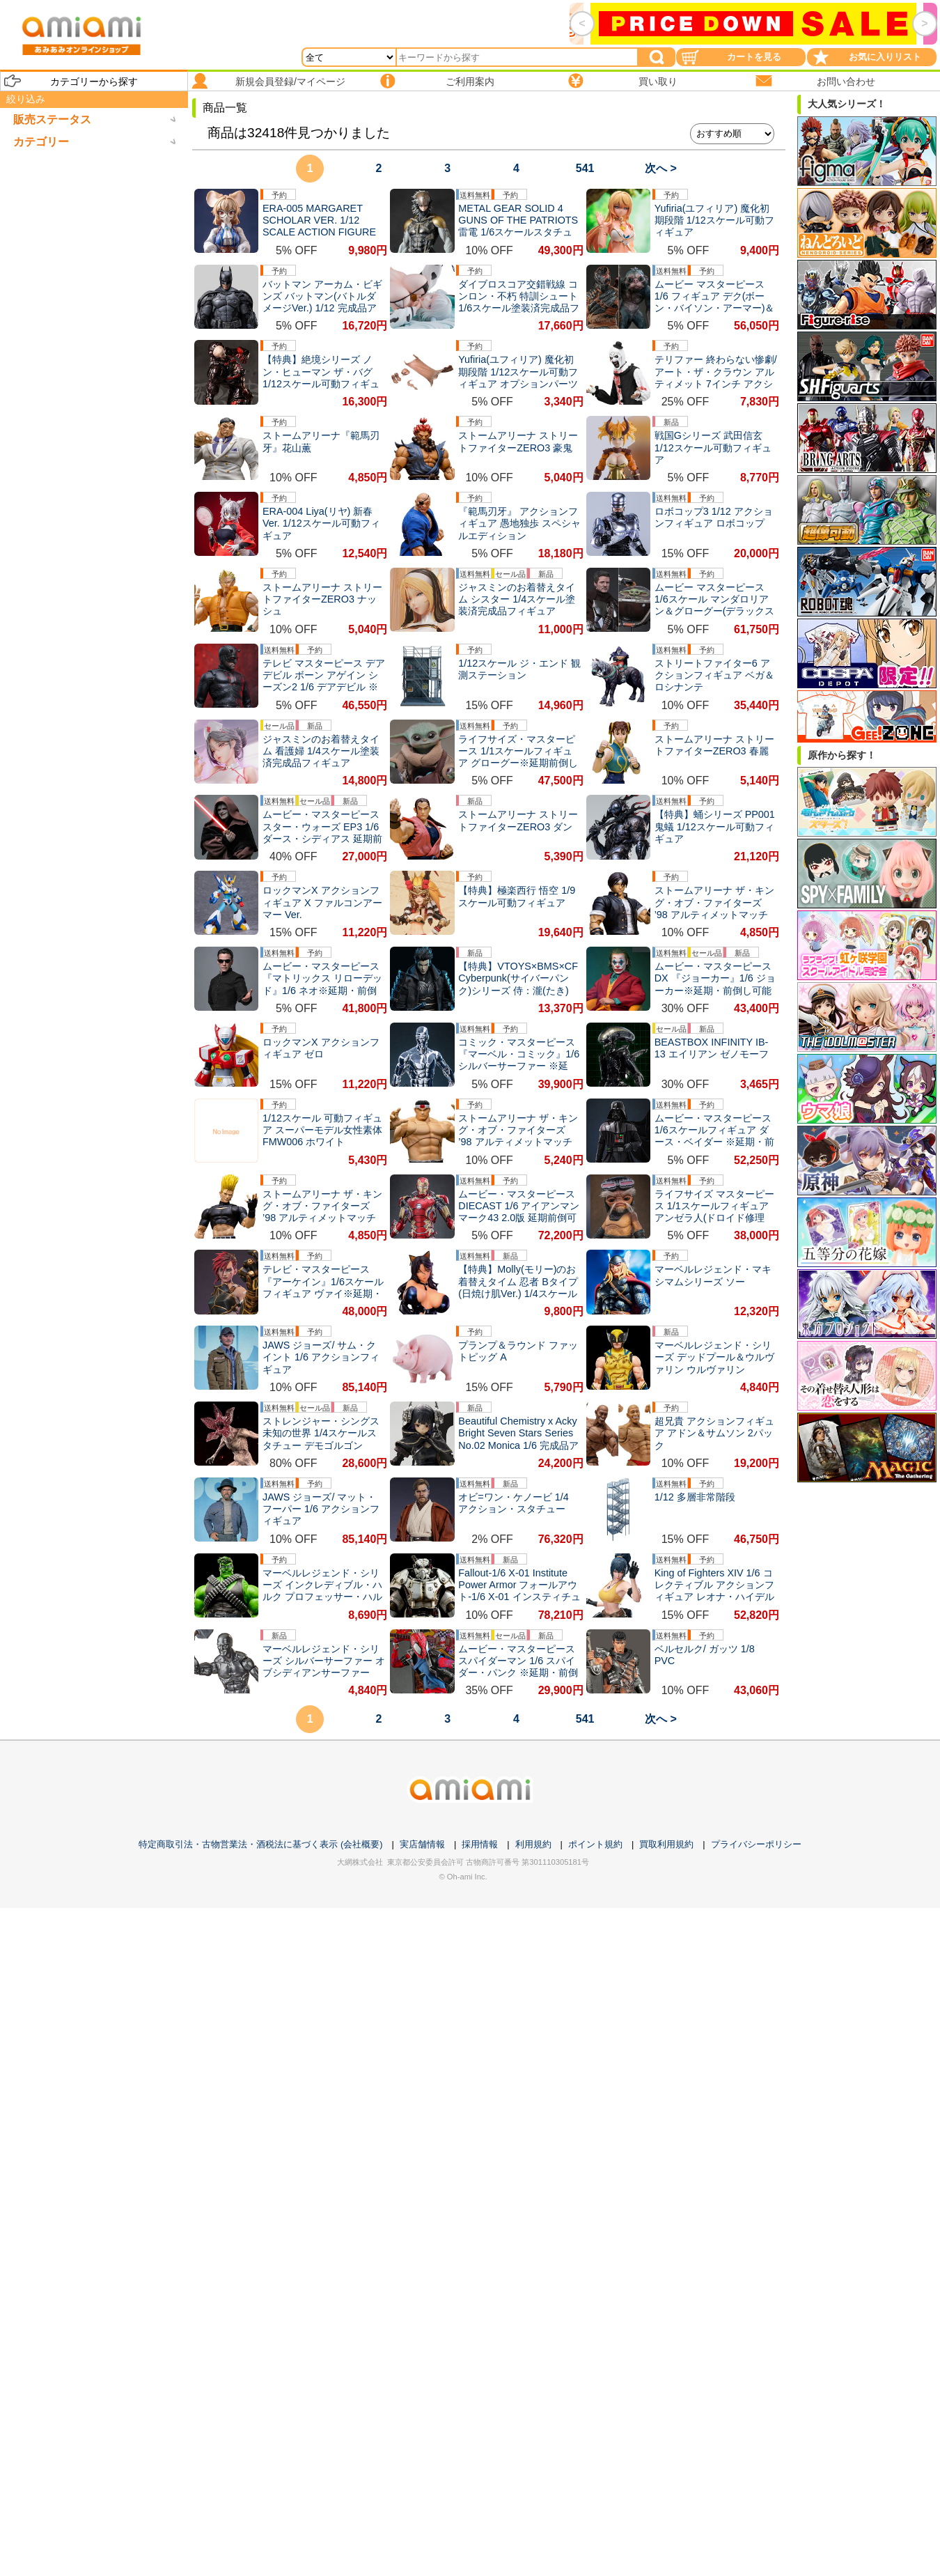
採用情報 (480, 1844)
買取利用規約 (666, 1844)
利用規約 (533, 1844)
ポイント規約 (595, 1844)
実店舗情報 (422, 1844)
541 (585, 168)
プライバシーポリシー (756, 1844)
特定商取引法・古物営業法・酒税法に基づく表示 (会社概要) (260, 1844)
